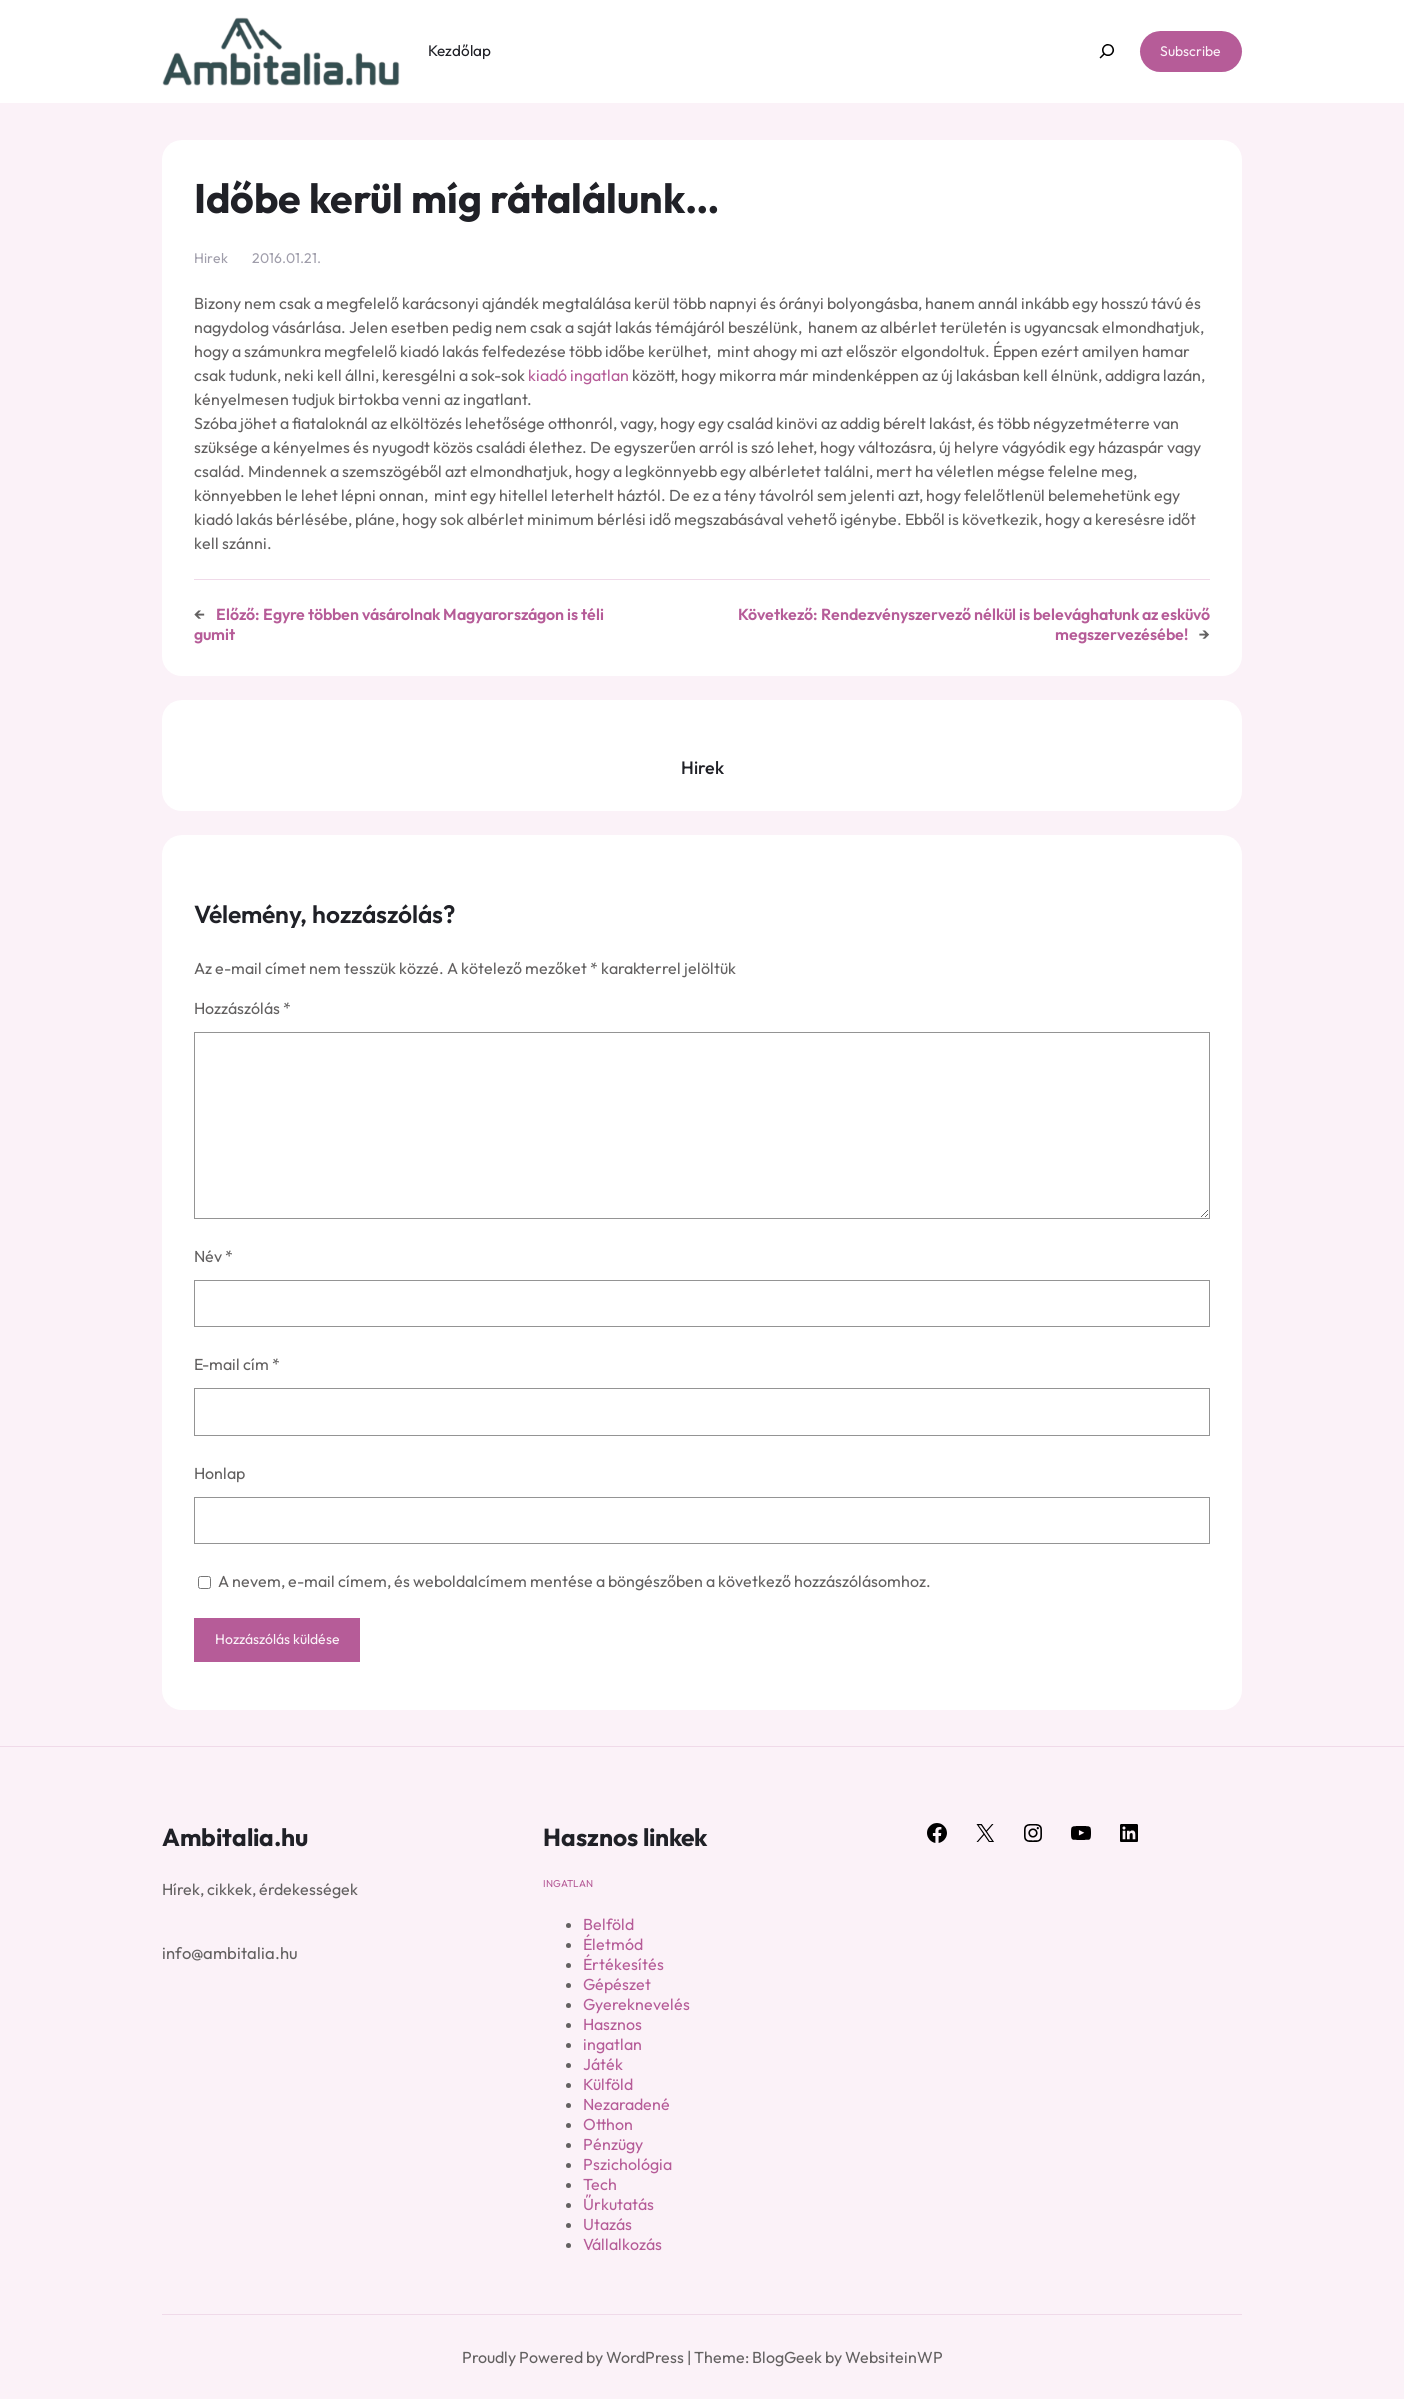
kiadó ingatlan (578, 375)
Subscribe (1190, 51)
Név (213, 1256)
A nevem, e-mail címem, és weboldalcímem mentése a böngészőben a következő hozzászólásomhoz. (574, 1581)
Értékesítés (623, 1964)
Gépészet (617, 1984)
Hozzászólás (242, 1008)
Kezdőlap (459, 50)
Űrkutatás (618, 2204)
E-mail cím (237, 1364)
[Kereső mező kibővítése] (1106, 51)
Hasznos (612, 2024)
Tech (600, 2184)
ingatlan (568, 1883)
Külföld (608, 2084)
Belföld (608, 1924)
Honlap (219, 1473)
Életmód (613, 1944)
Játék (603, 2064)
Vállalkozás (622, 2244)
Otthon (608, 2124)
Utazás (607, 2224)
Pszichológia (627, 2164)
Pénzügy (613, 2144)
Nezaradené (626, 2104)
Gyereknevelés (636, 2004)
